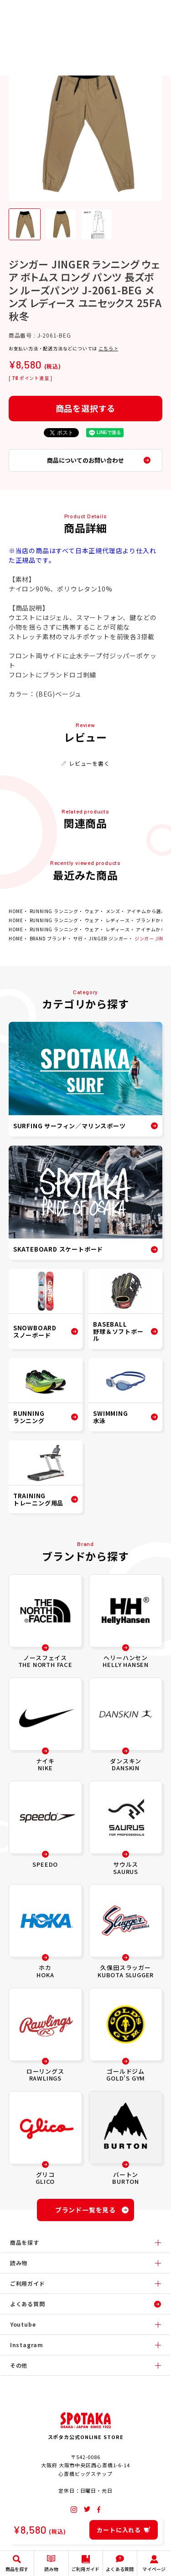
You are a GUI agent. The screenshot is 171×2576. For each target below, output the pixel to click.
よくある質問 (27, 2304)
